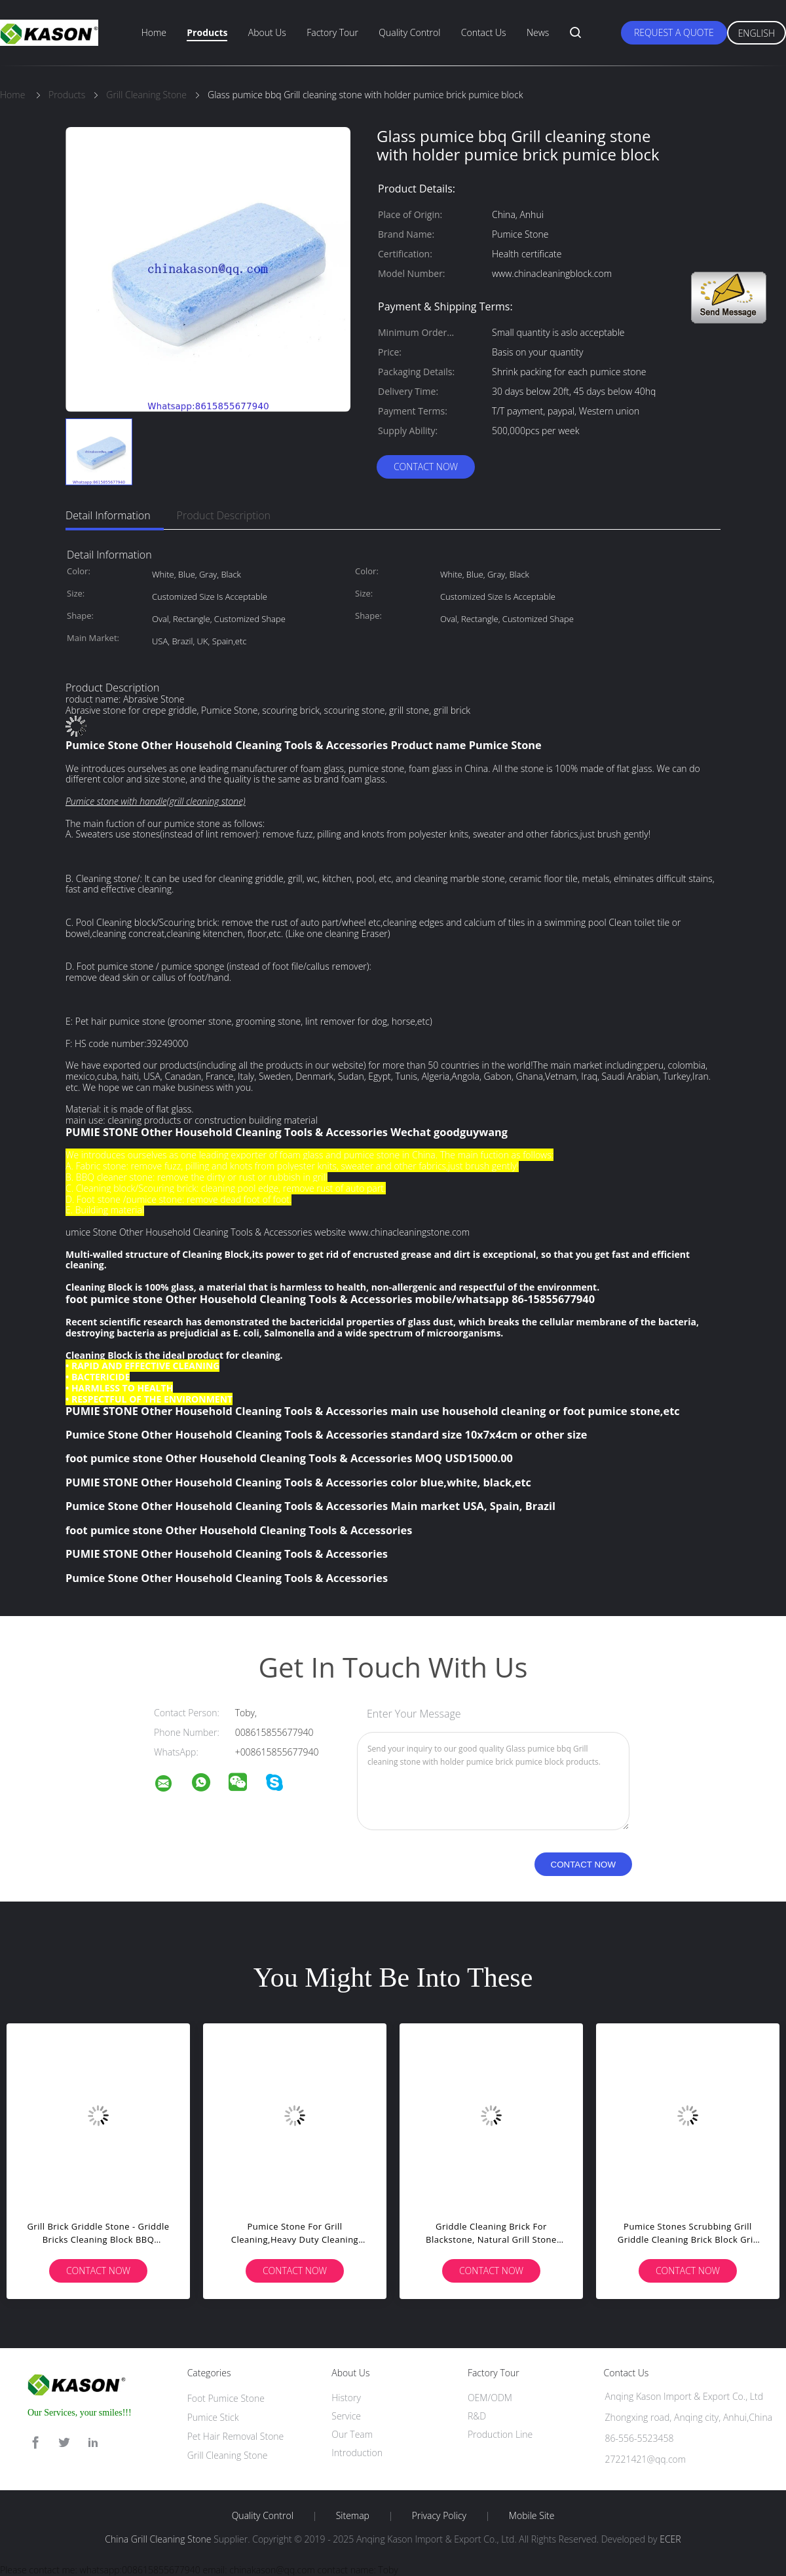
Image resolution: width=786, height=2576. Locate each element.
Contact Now (426, 466)
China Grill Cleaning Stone (158, 2539)
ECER (670, 2539)
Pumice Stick (213, 2417)
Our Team (352, 2434)
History (346, 2397)
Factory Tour (332, 32)
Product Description (224, 515)
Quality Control (409, 32)
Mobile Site (531, 2515)
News (538, 32)
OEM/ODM (490, 2397)
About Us (267, 32)
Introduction (357, 2452)
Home (153, 32)
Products (207, 32)
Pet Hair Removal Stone (235, 2436)
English (756, 33)
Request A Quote (674, 32)
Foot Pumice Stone (226, 2398)
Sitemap (352, 2515)
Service (346, 2416)
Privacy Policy (439, 2515)
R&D (477, 2416)
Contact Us (483, 32)
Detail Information (108, 515)
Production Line (500, 2434)
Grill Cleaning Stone (227, 2455)
